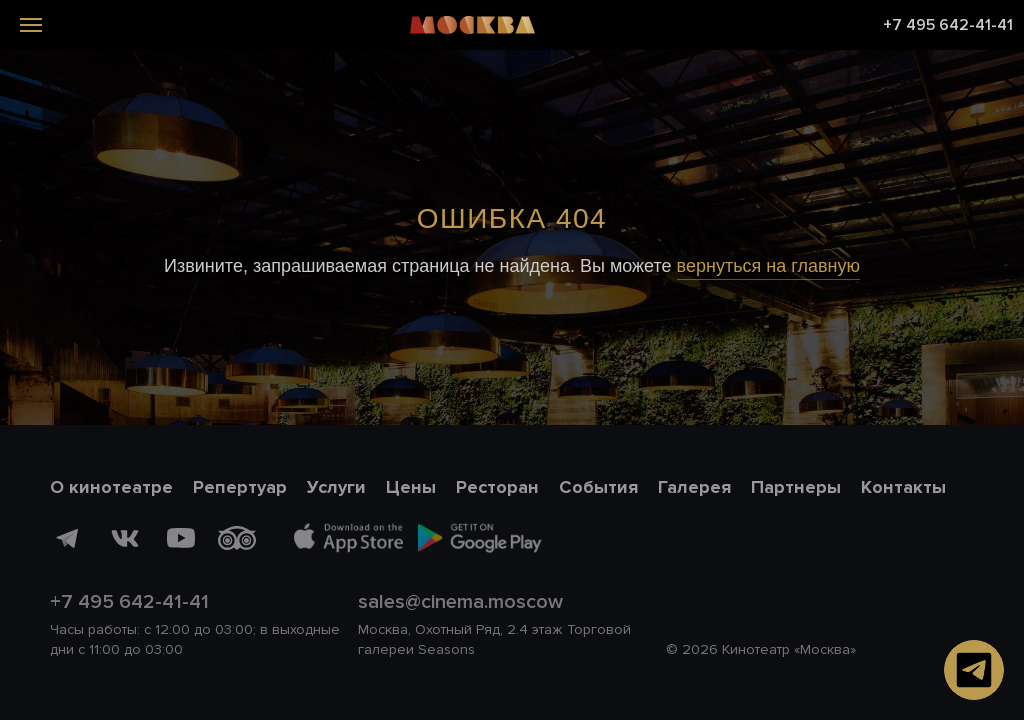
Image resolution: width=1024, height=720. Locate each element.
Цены (411, 487)
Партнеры (796, 487)
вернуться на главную (768, 266)
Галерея (694, 487)
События (598, 487)
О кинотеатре (111, 487)
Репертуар (240, 487)
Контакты (903, 487)
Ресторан (497, 487)
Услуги (336, 487)
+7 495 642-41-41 (948, 25)
